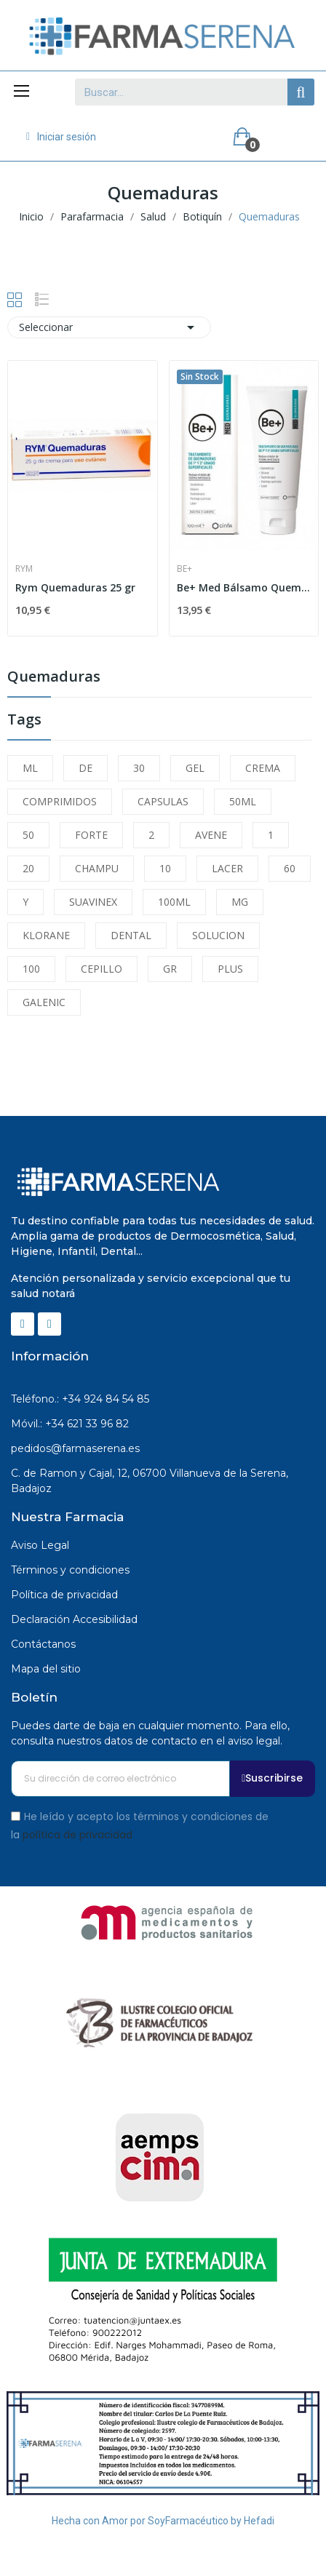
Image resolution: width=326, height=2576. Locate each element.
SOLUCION (218, 935)
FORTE (91, 835)
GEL (195, 768)
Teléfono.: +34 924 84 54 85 (80, 1398)
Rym (24, 569)
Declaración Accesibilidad (74, 1619)
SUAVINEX (93, 902)
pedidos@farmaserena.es (75, 1448)
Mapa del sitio (46, 1668)
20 (28, 868)
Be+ (184, 569)
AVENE (211, 835)
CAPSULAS (163, 801)
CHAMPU (97, 868)
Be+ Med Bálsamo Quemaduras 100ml (244, 587)
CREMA (262, 768)
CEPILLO (101, 969)
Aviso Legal (40, 1545)
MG (239, 902)
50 (28, 835)
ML (30, 768)
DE (85, 768)
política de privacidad (77, 1834)
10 (165, 868)
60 (289, 868)
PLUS (230, 969)
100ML (174, 902)
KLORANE (46, 935)
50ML (242, 801)
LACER (227, 868)
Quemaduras (53, 677)
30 (139, 768)
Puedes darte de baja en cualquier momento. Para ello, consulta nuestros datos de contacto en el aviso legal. (150, 1733)
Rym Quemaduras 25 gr (75, 587)
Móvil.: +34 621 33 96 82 (70, 1423)
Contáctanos (43, 1644)
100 (31, 969)
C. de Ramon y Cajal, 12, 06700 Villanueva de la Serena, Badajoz (149, 1481)
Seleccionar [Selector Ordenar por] (109, 327)
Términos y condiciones (70, 1569)
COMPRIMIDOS (60, 801)
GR (170, 969)
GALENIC (44, 1002)
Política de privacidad (64, 1594)
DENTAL (131, 935)
